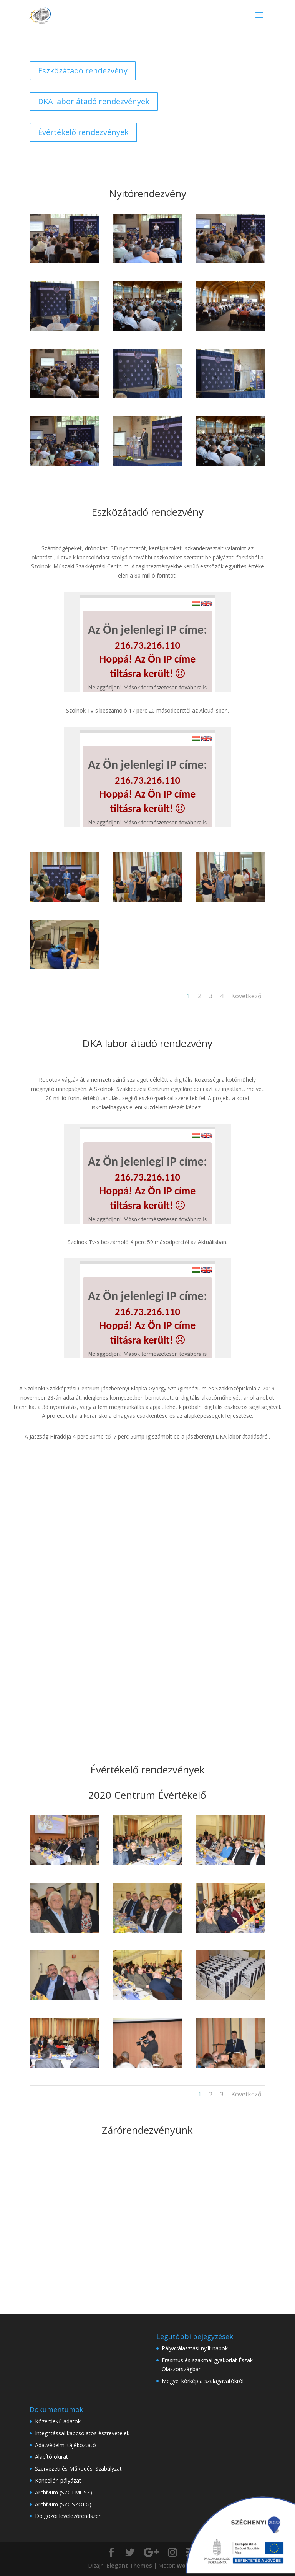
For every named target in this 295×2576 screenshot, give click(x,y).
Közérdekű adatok (58, 2421)
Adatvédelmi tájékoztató (65, 2445)
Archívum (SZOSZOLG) (63, 2504)
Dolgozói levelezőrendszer (68, 2515)
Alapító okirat (51, 2456)
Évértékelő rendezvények (83, 132)
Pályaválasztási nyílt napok (195, 2348)
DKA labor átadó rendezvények (93, 101)
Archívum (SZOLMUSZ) (63, 2492)
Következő (246, 996)
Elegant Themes (129, 2565)
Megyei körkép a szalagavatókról (203, 2381)
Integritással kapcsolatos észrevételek (82, 2433)
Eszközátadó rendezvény (83, 70)
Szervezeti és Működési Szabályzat (78, 2468)
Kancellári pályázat (58, 2480)
